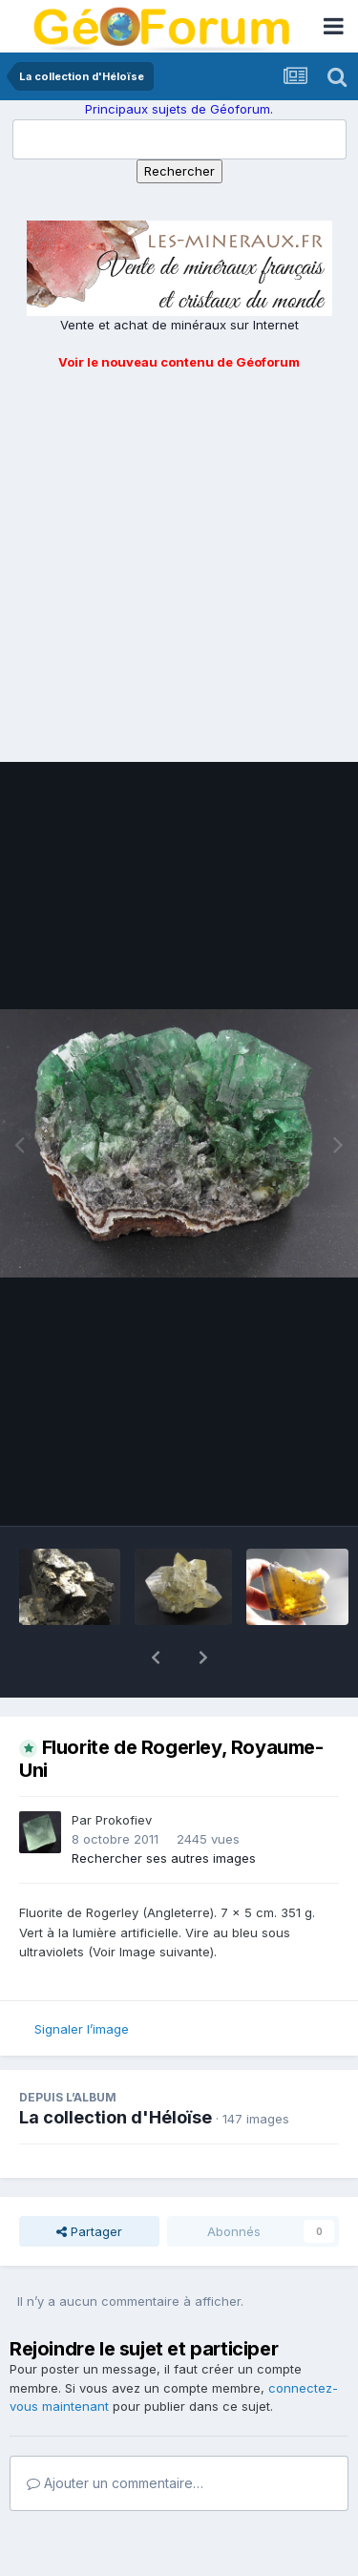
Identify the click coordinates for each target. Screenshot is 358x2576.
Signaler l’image (81, 1979)
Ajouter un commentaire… (115, 2433)
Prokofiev (123, 1770)
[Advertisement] (179, 561)
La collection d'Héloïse (115, 2068)
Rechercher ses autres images (164, 1808)
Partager (89, 2181)
